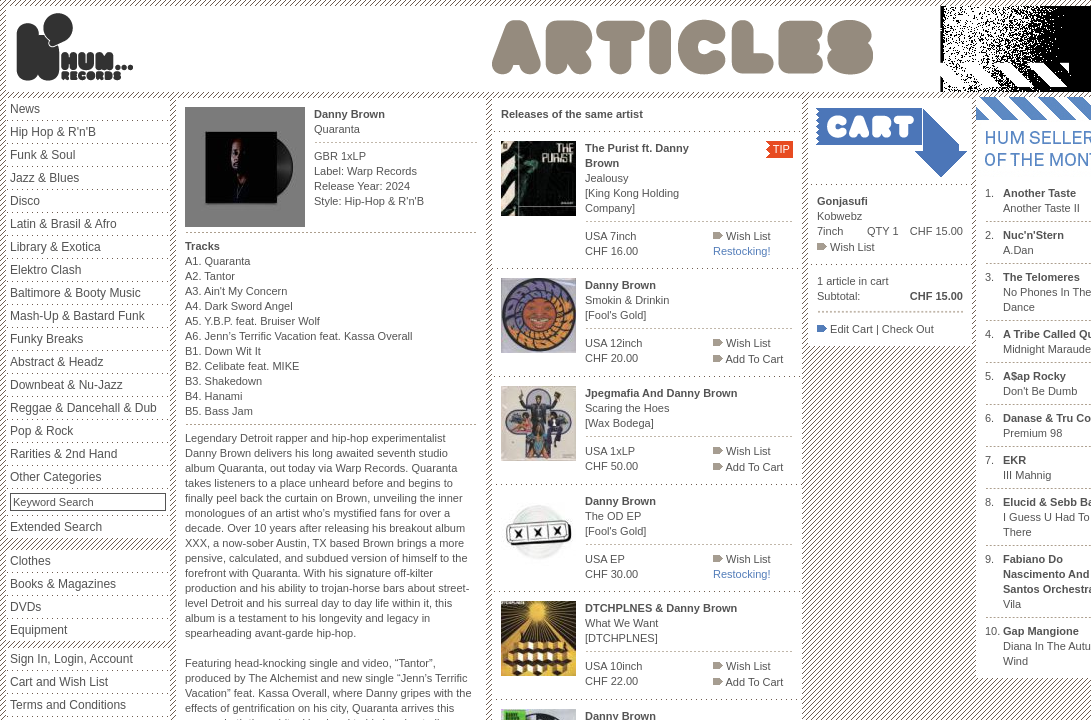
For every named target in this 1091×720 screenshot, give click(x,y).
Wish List (742, 236)
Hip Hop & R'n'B (53, 132)
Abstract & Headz (56, 362)
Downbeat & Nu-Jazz (66, 385)
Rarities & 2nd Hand (63, 454)
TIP (781, 149)
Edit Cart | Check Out (875, 329)
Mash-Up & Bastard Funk (77, 316)
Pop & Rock (41, 431)
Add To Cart (748, 359)
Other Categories (55, 477)
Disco (25, 201)
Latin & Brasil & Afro (63, 224)
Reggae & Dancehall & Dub (83, 408)
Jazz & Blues (44, 178)
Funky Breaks (46, 339)
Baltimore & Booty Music (75, 293)
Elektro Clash (45, 270)
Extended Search (56, 527)
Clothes (30, 561)
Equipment (38, 630)
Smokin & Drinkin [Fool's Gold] (627, 300)
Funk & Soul (42, 155)
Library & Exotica (55, 247)
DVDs (25, 607)
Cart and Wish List (59, 682)
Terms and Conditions (68, 705)
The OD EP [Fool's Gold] (620, 516)
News (25, 109)
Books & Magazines (63, 584)
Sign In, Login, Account (71, 659)
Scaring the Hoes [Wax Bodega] (661, 408)
